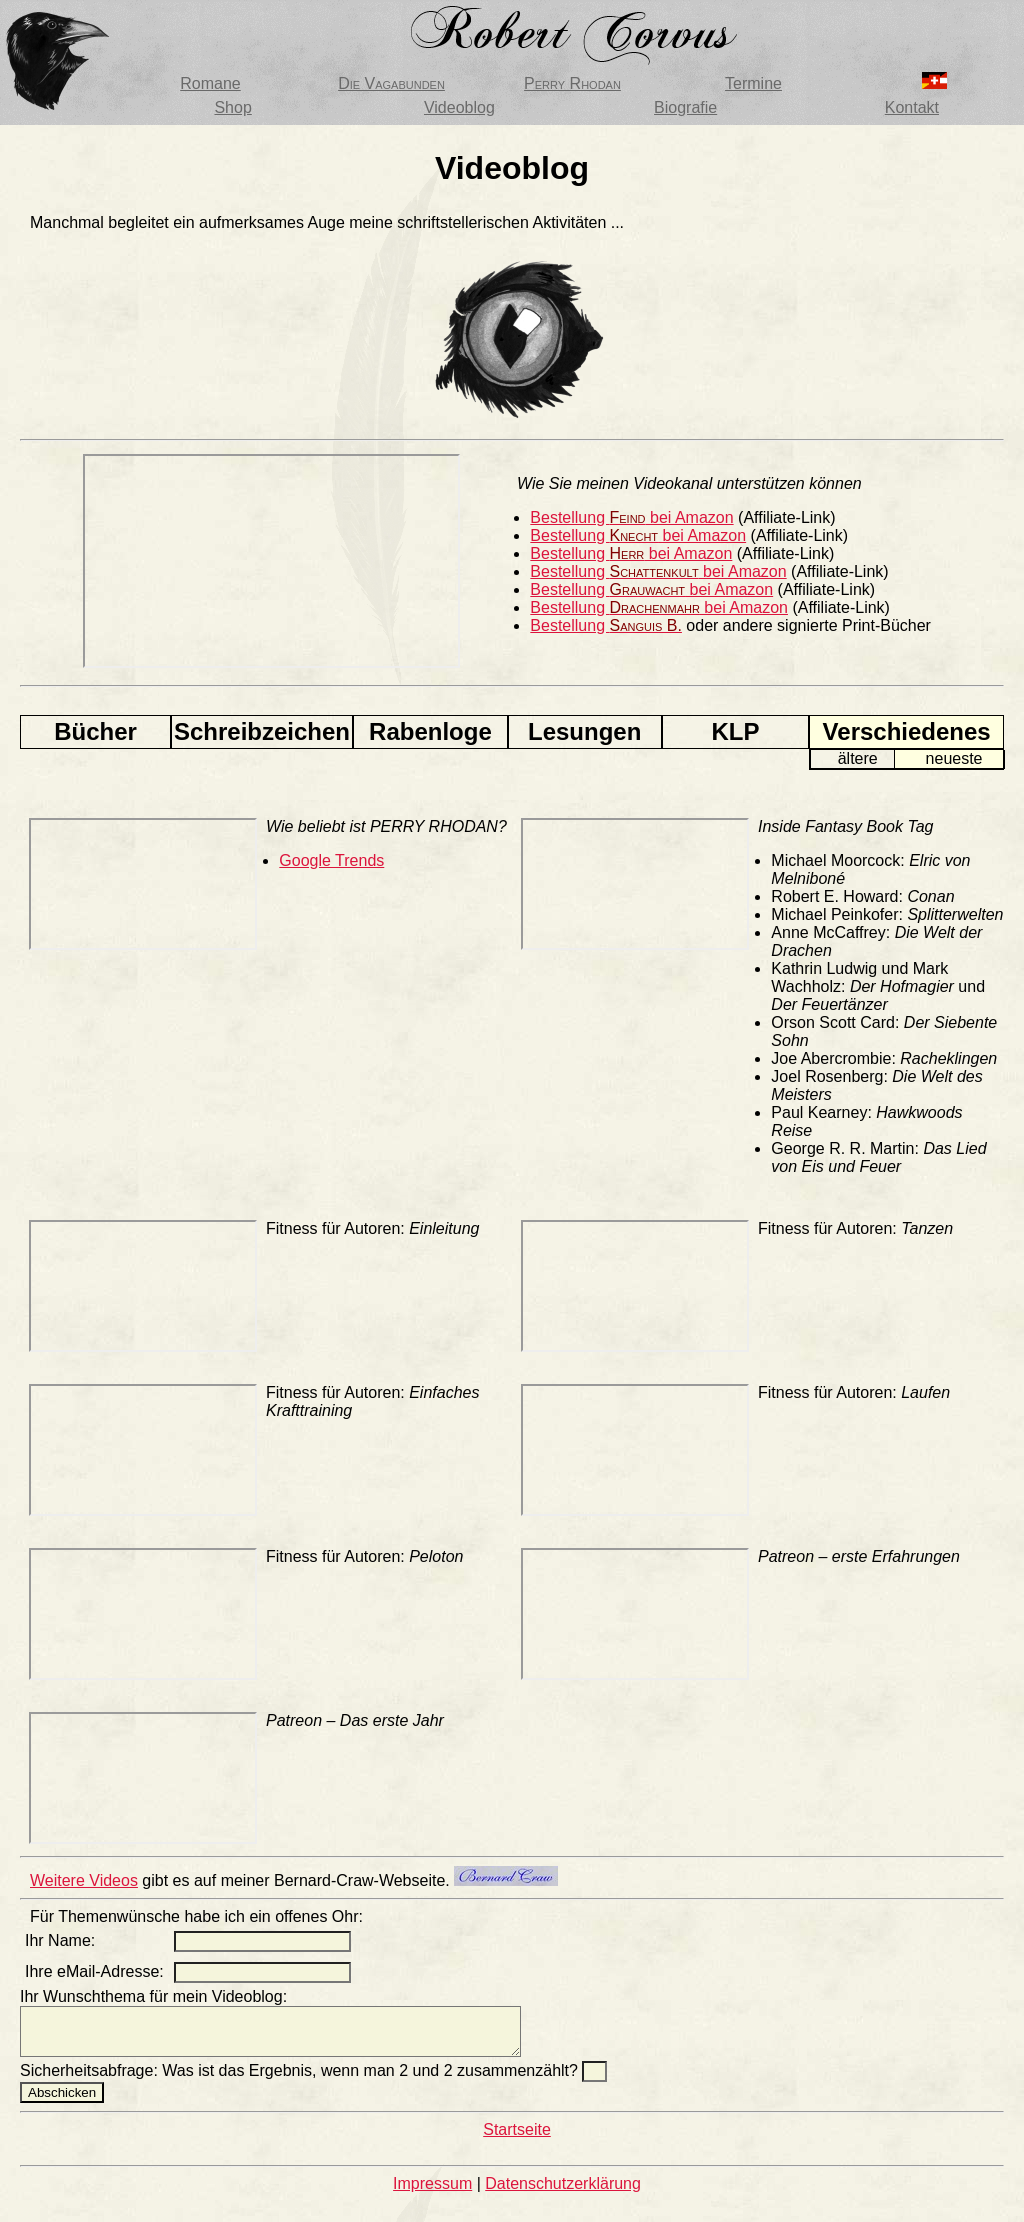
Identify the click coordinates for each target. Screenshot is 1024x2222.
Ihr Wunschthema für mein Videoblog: (153, 1996)
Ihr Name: (60, 1940)
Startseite (517, 2138)
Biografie (685, 107)
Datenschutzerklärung (563, 2192)
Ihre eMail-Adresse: (94, 1971)
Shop (232, 107)
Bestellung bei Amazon (631, 517)
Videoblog (459, 107)
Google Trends (331, 860)
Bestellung (606, 625)
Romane (210, 83)
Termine (753, 83)
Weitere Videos (84, 1880)
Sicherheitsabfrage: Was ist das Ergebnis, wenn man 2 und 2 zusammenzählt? (301, 2079)
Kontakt (912, 107)
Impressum (432, 2192)
